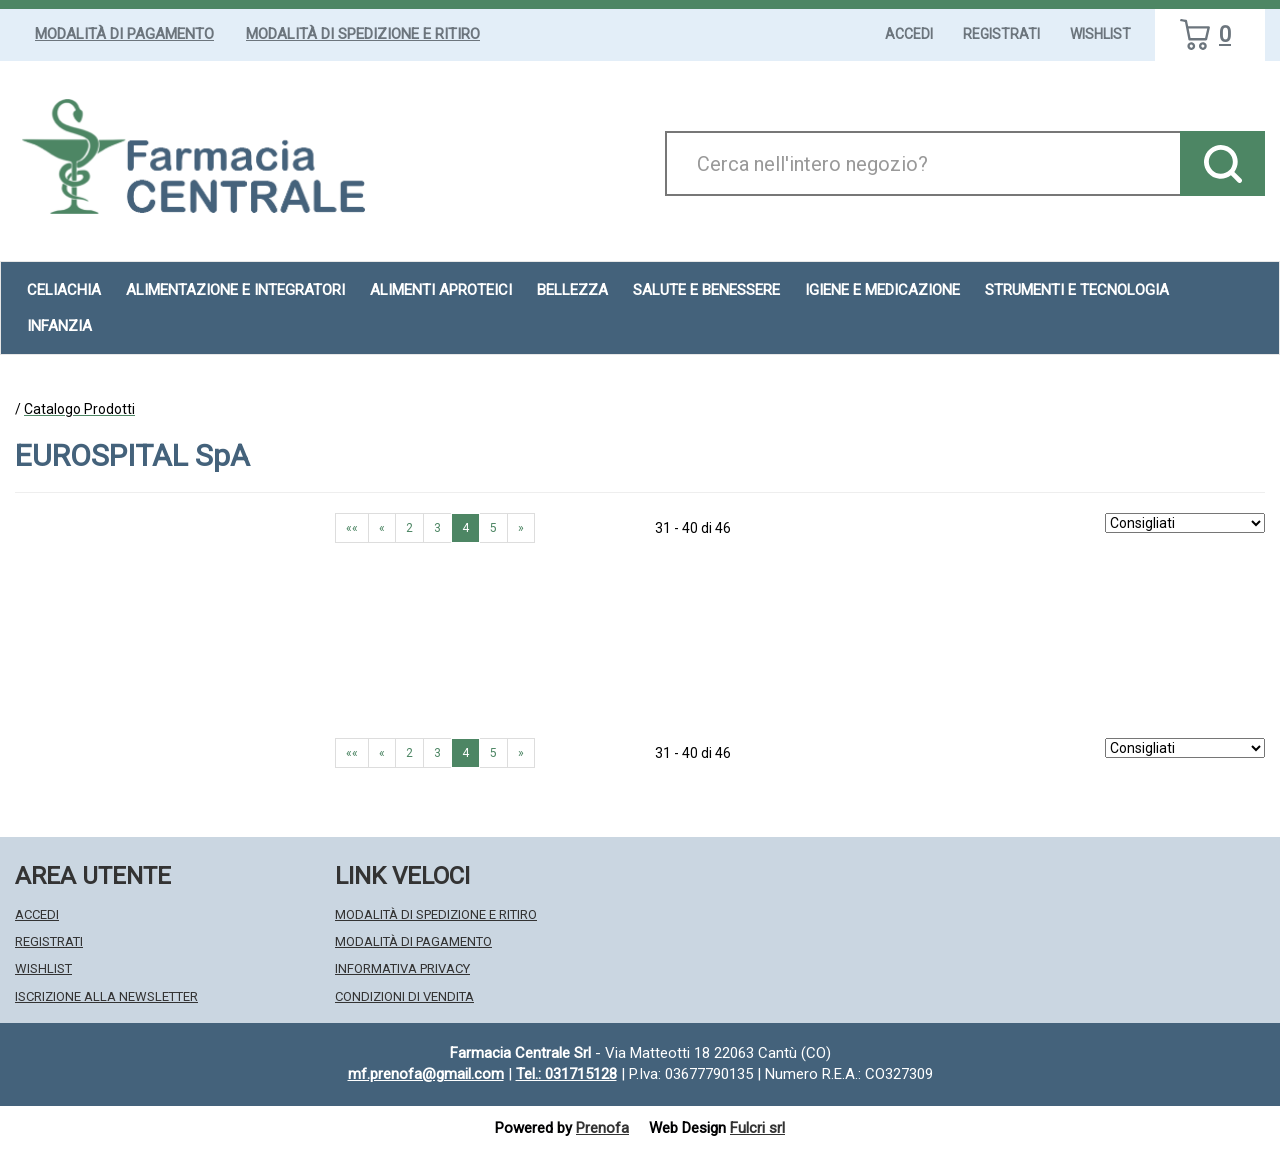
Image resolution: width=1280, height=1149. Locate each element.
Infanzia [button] (59, 326)
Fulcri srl (757, 1128)
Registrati (1001, 34)
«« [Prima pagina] (352, 528)
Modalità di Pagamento (124, 34)
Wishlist (1100, 34)
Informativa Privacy (402, 968)
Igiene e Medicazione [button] (882, 290)
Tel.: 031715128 (566, 1074)
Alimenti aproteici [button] (441, 290)
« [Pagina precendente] (382, 528)
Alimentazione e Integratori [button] (235, 290)
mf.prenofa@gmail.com (426, 1074)
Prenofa (602, 1128)
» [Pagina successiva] (521, 528)
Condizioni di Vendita (404, 996)
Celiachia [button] (64, 290)
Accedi (909, 34)
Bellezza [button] (572, 290)
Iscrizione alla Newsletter (106, 996)
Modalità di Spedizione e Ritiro (363, 34)
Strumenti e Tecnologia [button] (1077, 290)
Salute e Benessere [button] (706, 290)
